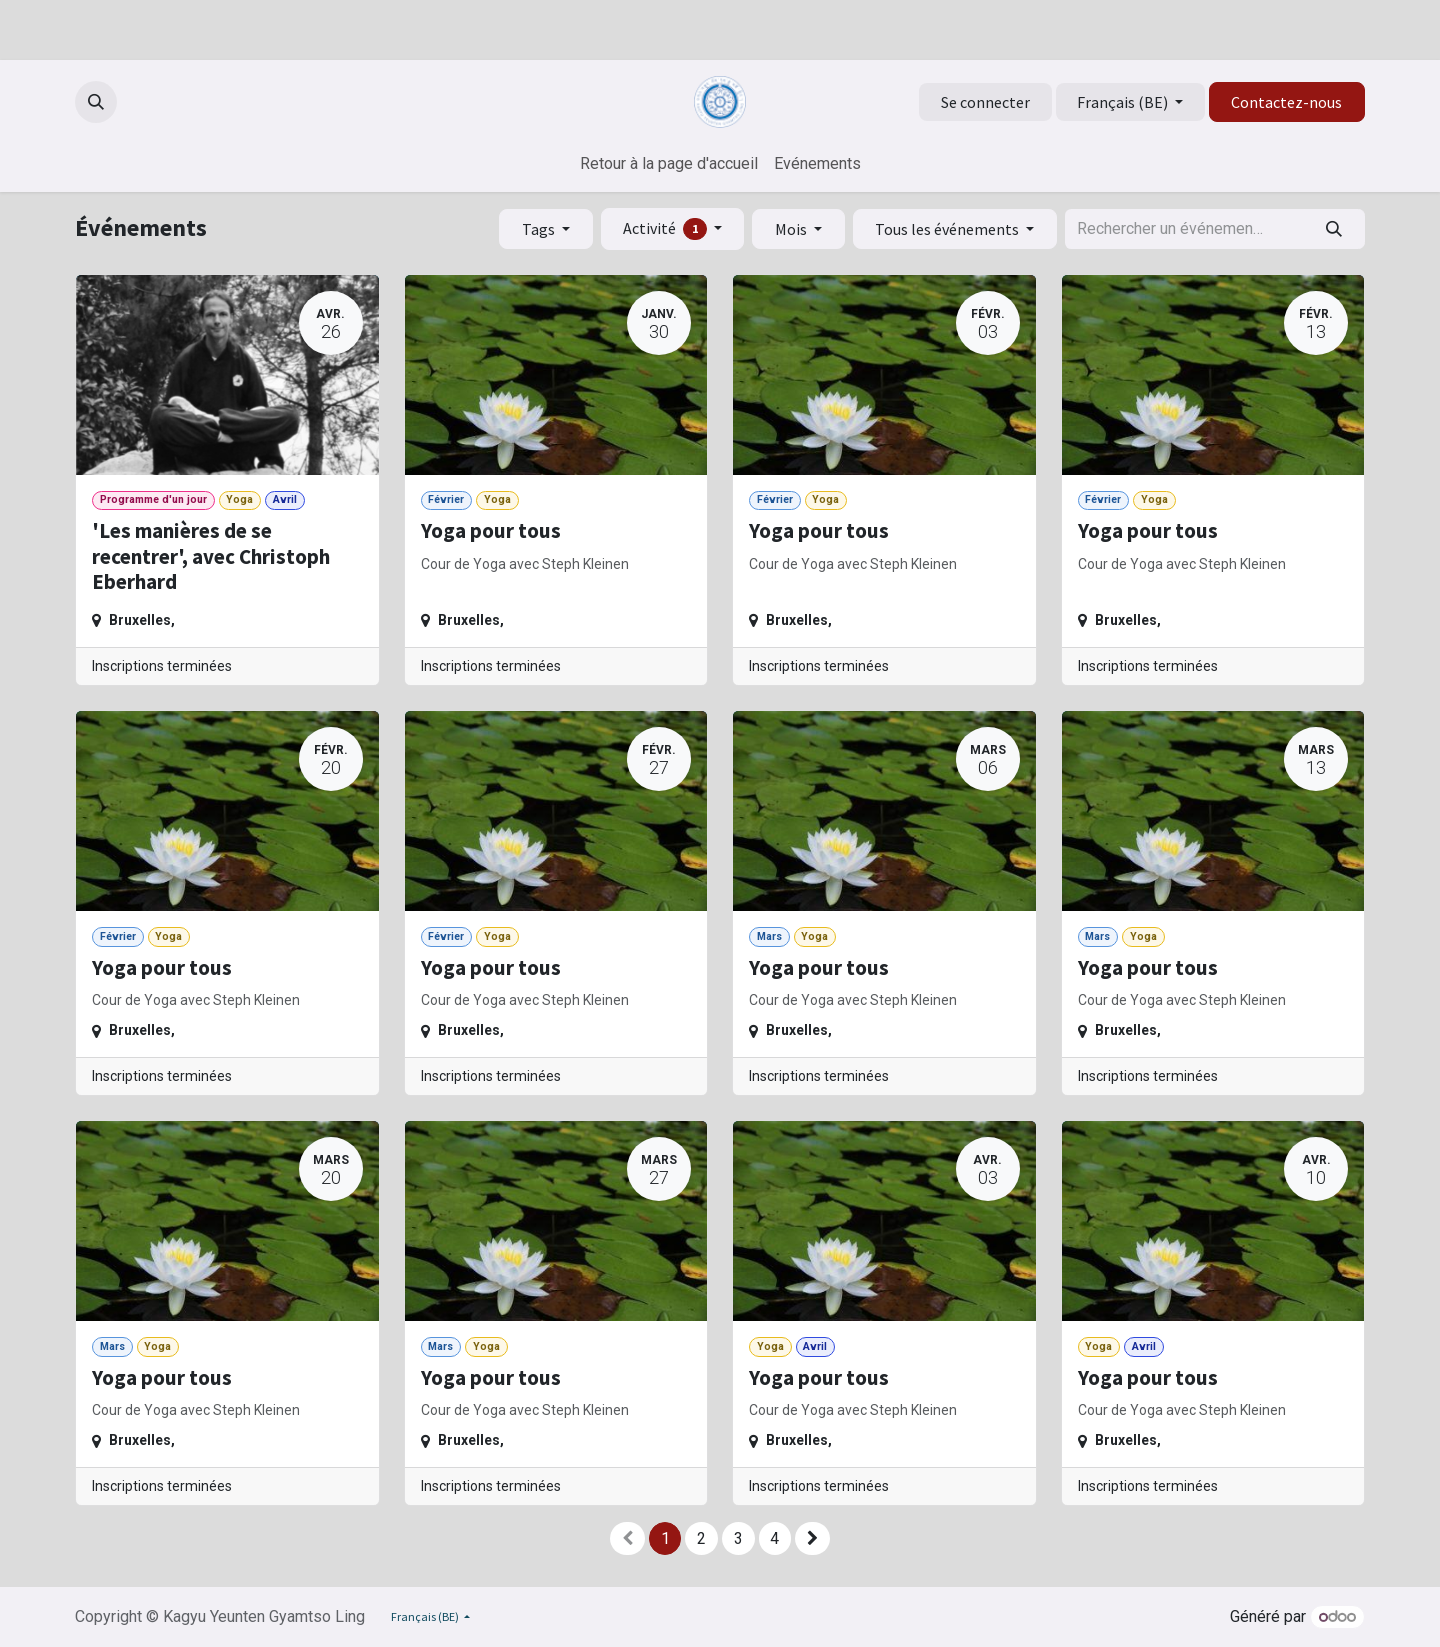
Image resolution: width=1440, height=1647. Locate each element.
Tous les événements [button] (948, 229)
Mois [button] (792, 229)
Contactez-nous (1286, 102)
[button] (96, 102)
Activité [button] (666, 229)
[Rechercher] (1334, 229)
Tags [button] (540, 229)
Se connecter (985, 102)
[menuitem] (669, 164)
